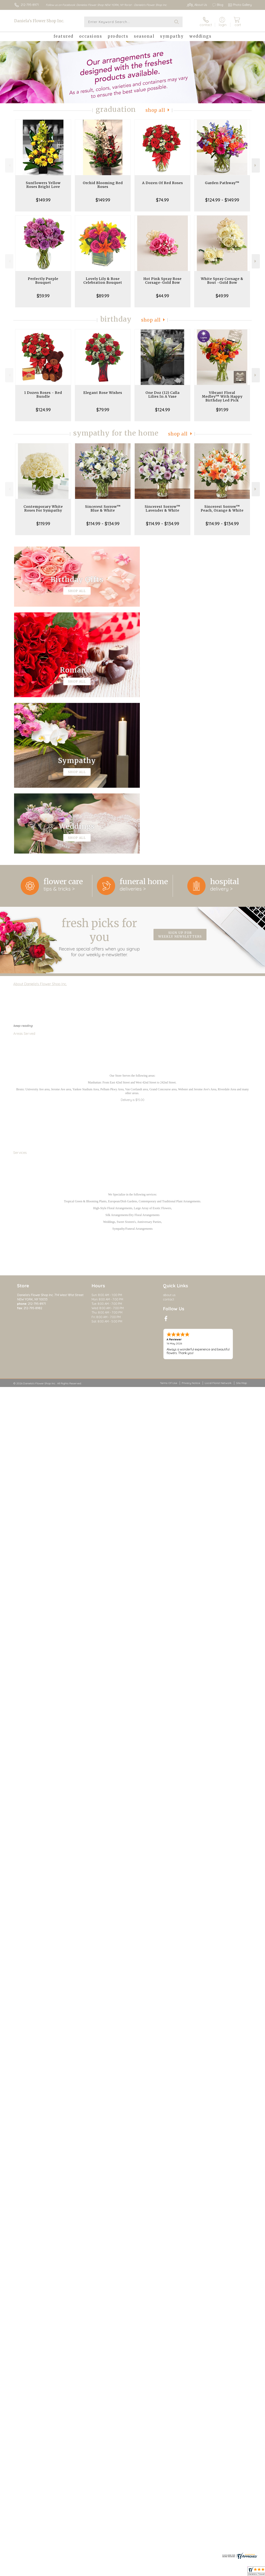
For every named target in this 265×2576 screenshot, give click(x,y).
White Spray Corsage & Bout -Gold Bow (222, 281)
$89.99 (102, 296)
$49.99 (222, 296)
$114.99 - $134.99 (102, 523)
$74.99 (162, 200)
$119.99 (43, 523)
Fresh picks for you (99, 780)
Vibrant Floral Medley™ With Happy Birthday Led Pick (222, 396)
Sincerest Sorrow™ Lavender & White (162, 508)
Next (256, 165)
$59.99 (43, 296)
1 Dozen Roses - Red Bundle (43, 394)
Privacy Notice (191, 1204)
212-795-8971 (30, 5)
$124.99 (43, 410)
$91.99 (222, 410)
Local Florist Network (218, 1204)
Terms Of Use (168, 1204)
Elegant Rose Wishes (102, 392)
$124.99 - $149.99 (222, 200)
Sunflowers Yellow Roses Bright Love (43, 185)
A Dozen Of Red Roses (162, 183)
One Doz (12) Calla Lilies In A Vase (163, 394)
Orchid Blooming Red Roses (103, 185)
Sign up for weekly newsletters (180, 778)
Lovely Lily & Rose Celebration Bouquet (102, 281)
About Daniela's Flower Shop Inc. (40, 827)
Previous (9, 165)
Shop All (155, 110)
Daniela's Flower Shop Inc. (39, 20)
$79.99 (102, 410)
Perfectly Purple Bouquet (43, 281)
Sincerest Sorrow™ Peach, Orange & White (222, 508)
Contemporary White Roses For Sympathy (43, 508)
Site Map (241, 1204)
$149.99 (43, 200)
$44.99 (162, 296)
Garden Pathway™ (222, 183)
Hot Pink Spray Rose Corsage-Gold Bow (162, 281)
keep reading (22, 869)
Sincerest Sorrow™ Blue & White (103, 508)
